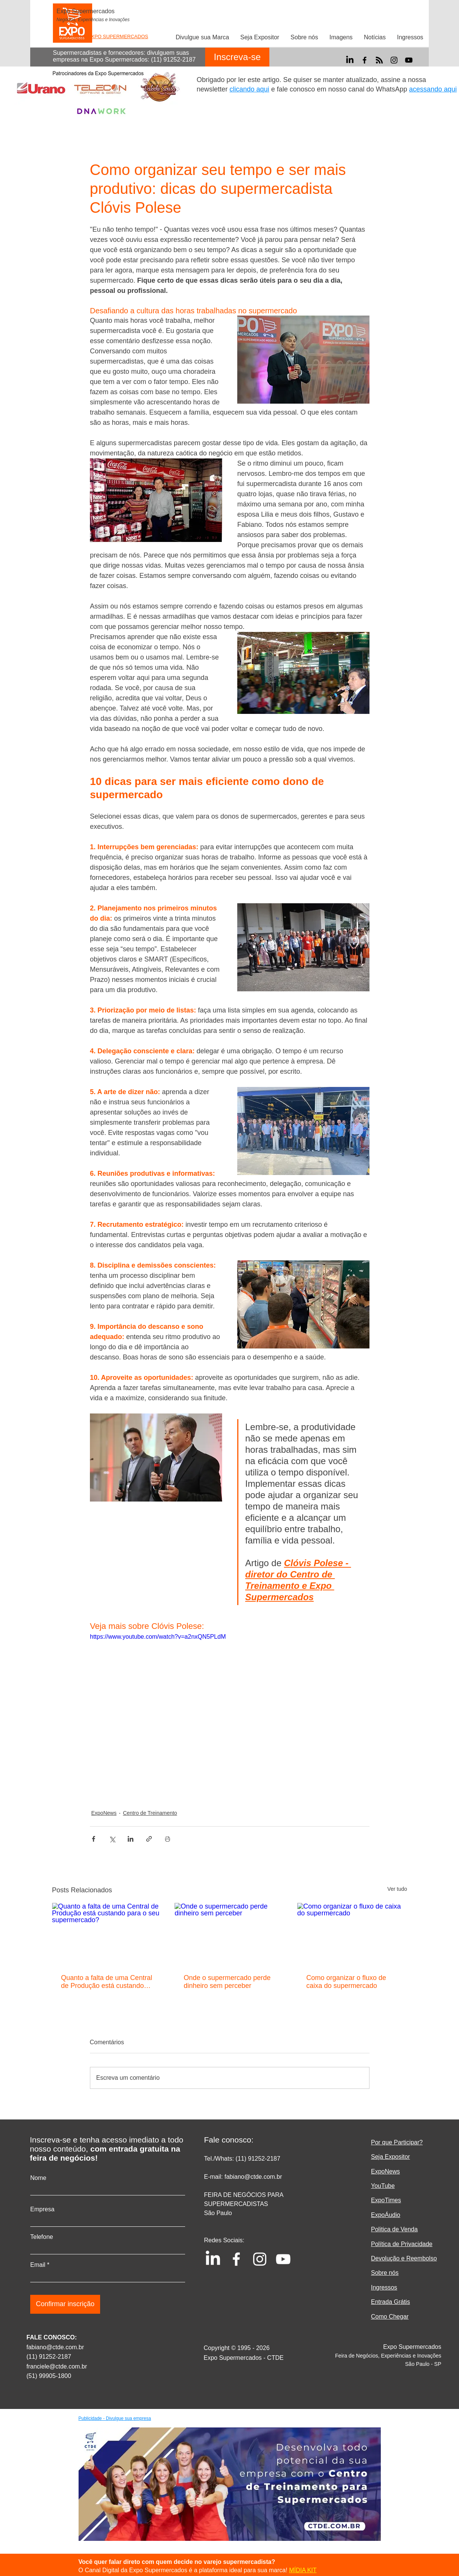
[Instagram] (394, 60)
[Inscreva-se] (237, 57)
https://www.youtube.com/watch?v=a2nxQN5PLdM (158, 1636)
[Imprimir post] (167, 1838)
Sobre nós (385, 2272)
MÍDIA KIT (303, 2570)
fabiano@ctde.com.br (55, 2347)
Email (37, 2265)
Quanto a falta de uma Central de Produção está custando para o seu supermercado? (106, 1982)
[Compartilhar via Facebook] (93, 1838)
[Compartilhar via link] (149, 1838)
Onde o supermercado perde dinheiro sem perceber (227, 1981)
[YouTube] (408, 60)
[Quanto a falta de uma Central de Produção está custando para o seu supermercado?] (107, 1934)
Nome (38, 2178)
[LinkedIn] (349, 60)
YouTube (383, 2186)
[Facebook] (364, 60)
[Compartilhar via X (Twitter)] (112, 1838)
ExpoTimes (386, 2200)
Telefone (41, 2237)
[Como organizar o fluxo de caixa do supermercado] (352, 1934)
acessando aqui (433, 89)
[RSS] (379, 60)
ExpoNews (104, 1813)
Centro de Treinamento (150, 1813)
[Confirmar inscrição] (65, 2304)
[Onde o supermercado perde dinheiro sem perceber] (229, 1934)
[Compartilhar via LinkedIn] (130, 1838)
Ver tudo (397, 1889)
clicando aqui (249, 89)
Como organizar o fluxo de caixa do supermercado (346, 1981)
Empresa (42, 2209)
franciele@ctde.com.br (56, 2366)
